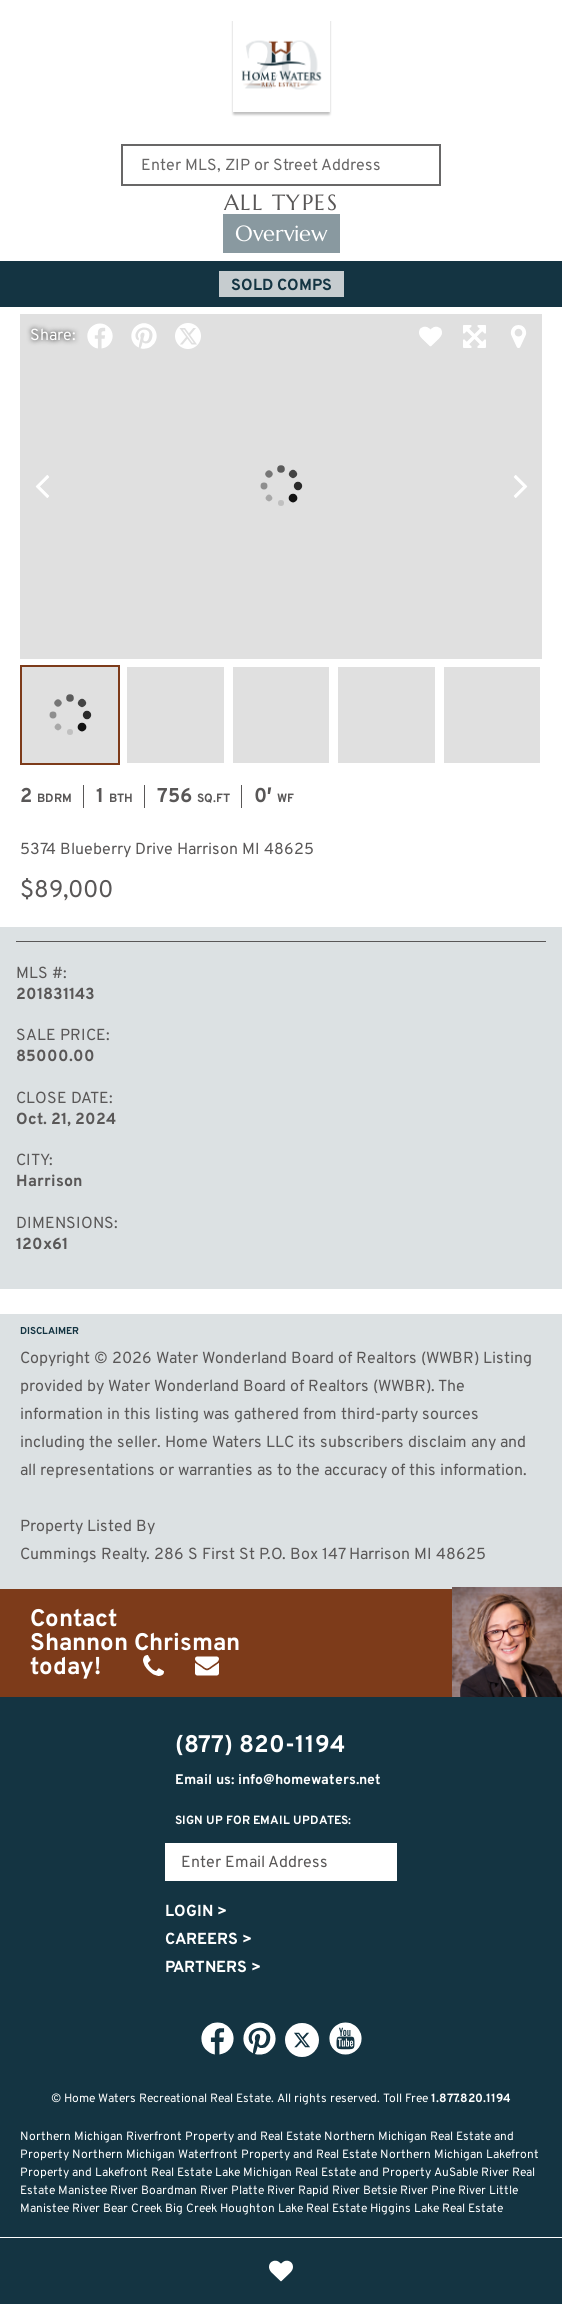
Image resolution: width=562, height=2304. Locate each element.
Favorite (430, 336)
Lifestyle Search (215, 2271)
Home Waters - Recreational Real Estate (281, 69)
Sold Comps (281, 286)
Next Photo (520, 486)
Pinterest (144, 336)
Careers (208, 1940)
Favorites (281, 2271)
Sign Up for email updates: (263, 1821)
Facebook (100, 336)
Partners (213, 1968)
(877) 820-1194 (534, 27)
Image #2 (175, 715)
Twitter (188, 336)
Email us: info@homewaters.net (278, 1780)
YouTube (345, 2039)
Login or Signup (413, 2271)
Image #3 (281, 715)
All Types (281, 203)
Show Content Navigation (30, 24)
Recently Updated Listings (347, 2271)
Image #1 (70, 715)
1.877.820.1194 (471, 2099)
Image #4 (386, 715)
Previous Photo (42, 486)
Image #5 (492, 715)
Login (196, 1912)
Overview (281, 233)
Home (149, 2271)
